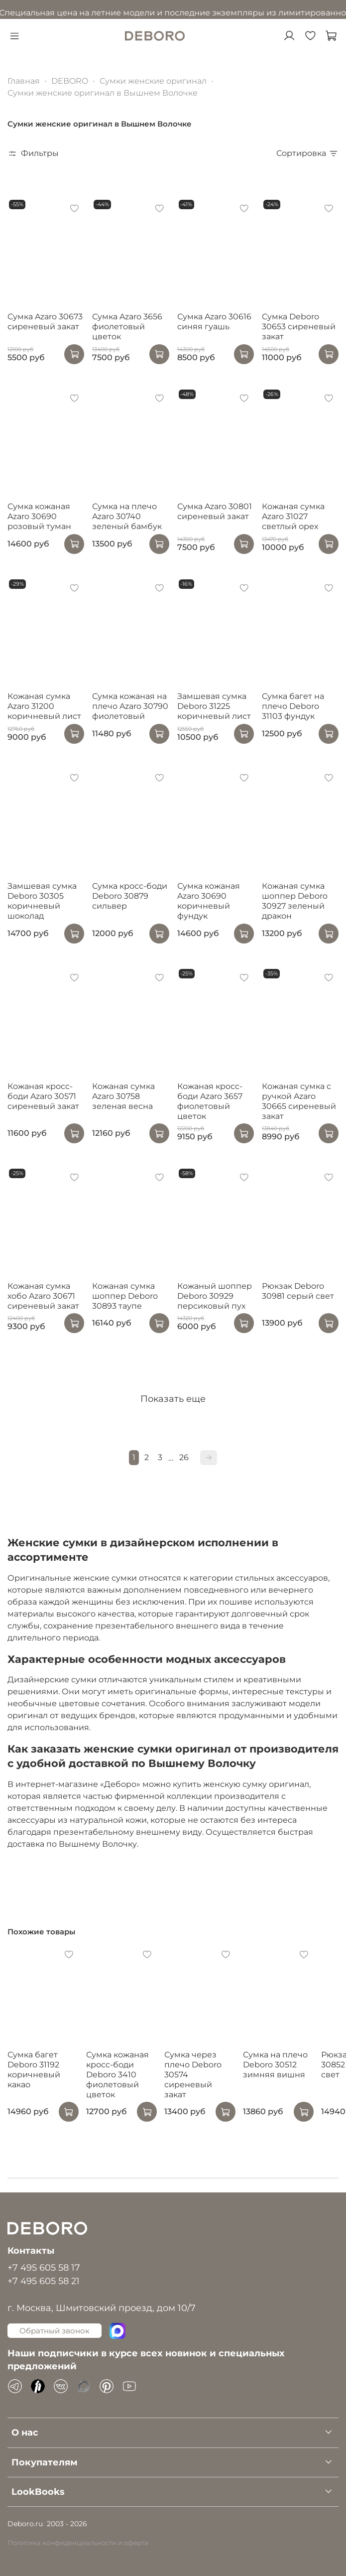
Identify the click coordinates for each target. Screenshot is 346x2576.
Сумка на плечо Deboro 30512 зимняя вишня (275, 2064)
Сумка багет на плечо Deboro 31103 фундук (293, 706)
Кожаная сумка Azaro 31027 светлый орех (293, 516)
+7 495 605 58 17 (43, 2267)
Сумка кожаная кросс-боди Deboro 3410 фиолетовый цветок (117, 2074)
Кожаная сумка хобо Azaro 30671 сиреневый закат (43, 1296)
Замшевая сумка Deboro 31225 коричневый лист (214, 706)
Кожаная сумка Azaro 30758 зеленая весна (123, 1096)
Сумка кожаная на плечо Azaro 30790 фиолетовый (130, 706)
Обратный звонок (54, 2330)
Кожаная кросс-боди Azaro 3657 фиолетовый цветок (209, 1101)
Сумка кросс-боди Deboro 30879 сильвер (129, 896)
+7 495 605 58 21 (43, 2281)
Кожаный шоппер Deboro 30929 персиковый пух (214, 1296)
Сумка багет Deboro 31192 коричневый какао (33, 2069)
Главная (23, 81)
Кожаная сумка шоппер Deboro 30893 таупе (125, 1296)
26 (184, 1457)
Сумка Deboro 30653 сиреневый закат (299, 326)
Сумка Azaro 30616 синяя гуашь (214, 321)
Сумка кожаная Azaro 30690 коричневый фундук (208, 901)
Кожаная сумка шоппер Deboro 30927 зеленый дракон (295, 901)
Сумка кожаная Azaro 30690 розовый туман (39, 516)
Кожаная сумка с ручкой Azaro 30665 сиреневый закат (299, 1101)
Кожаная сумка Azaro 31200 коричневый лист (44, 706)
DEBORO (69, 81)
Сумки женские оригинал (153, 81)
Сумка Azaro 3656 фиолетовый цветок (127, 326)
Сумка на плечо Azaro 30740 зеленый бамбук (127, 516)
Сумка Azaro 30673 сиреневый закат (45, 321)
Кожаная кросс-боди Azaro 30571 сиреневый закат (43, 1096)
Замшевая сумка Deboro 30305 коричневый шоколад (42, 901)
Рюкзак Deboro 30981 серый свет (298, 1291)
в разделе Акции (282, 12)
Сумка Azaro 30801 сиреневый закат (214, 511)
